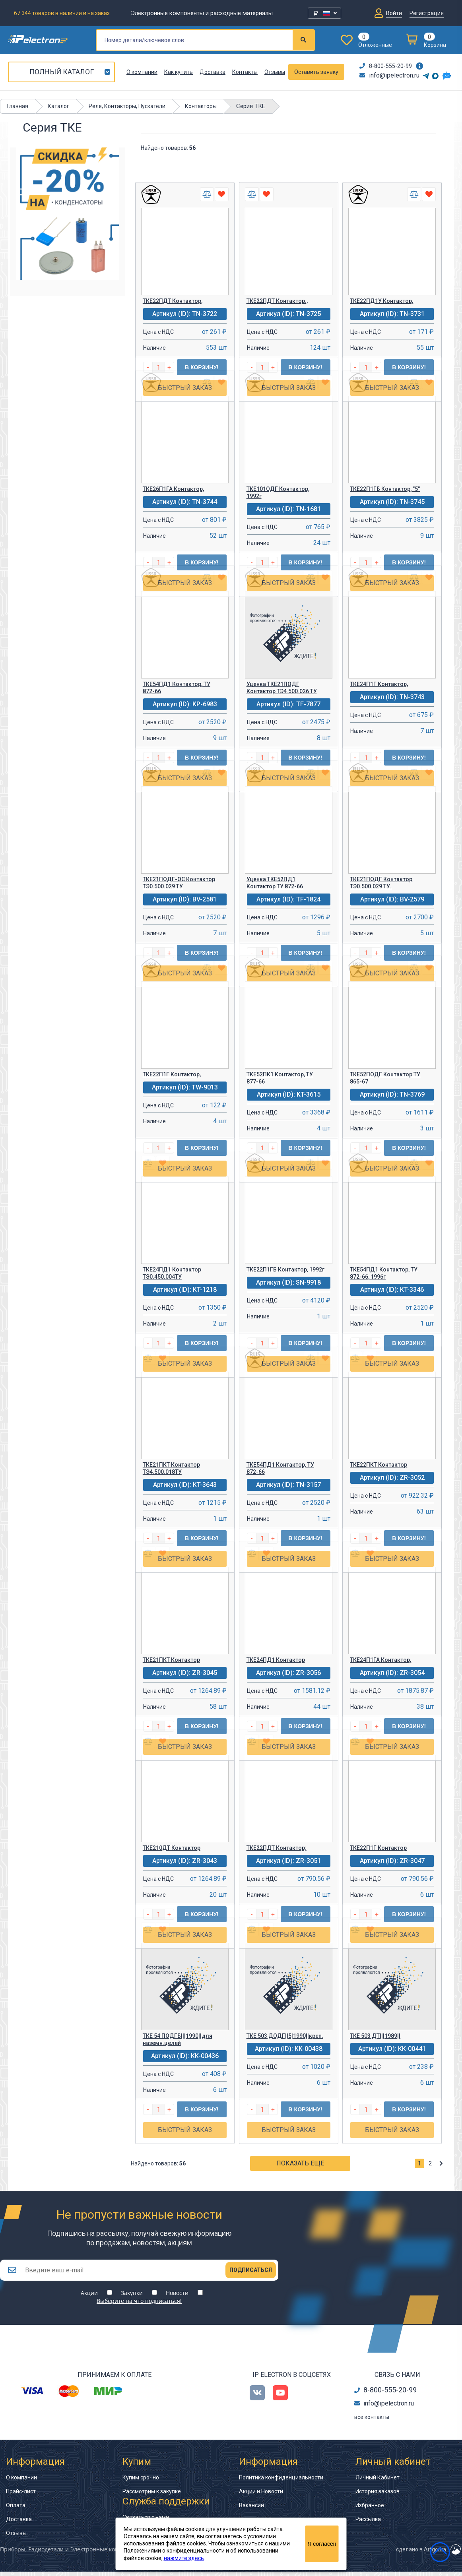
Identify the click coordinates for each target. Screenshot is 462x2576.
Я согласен (321, 2544)
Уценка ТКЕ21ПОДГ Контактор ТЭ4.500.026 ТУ (282, 687)
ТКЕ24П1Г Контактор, (379, 684)
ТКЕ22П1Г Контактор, (172, 1074)
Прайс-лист (21, 2496)
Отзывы (274, 72)
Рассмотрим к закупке (151, 2496)
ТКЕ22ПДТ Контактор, (172, 301)
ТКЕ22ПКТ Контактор (378, 1464)
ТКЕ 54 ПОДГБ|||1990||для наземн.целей (177, 2039)
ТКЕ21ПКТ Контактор (171, 1660)
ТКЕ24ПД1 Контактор (276, 1660)
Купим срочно (140, 2482)
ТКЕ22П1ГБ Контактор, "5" (385, 489)
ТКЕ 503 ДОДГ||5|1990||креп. (285, 2036)
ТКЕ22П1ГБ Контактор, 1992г (285, 1269)
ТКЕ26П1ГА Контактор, (173, 489)
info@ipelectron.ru (389, 75)
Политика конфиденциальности (281, 2482)
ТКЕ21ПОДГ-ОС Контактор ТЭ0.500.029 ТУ (179, 883)
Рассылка (368, 2523)
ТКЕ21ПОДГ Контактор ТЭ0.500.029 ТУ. (381, 883)
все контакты (371, 2421)
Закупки (132, 2297)
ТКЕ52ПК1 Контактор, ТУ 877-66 (280, 1078)
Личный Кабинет (377, 2482)
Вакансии (251, 2509)
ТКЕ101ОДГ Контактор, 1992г (278, 492)
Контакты (245, 72)
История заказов (377, 2496)
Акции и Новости (261, 2496)
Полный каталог (61, 72)
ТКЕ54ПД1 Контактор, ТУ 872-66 (176, 687)
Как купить (178, 72)
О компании (141, 72)
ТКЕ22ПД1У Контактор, (381, 301)
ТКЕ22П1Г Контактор (378, 1848)
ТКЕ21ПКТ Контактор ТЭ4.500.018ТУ (171, 1468)
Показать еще (300, 2163)
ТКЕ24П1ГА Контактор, (380, 1660)
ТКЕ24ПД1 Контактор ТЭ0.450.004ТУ (172, 1273)
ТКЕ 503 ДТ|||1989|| (375, 2036)
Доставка (212, 72)
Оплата (15, 2509)
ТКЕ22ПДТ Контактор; (277, 1848)
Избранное (369, 2509)
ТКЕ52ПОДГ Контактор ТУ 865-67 (385, 1078)
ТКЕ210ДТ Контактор (171, 1848)
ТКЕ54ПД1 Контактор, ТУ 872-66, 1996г (383, 1273)
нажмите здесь (184, 2558)
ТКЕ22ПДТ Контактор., (277, 301)
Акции (89, 2297)
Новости (177, 2297)
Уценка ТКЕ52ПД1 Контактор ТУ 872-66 (275, 883)
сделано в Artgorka (421, 2554)
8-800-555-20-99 (385, 66)
